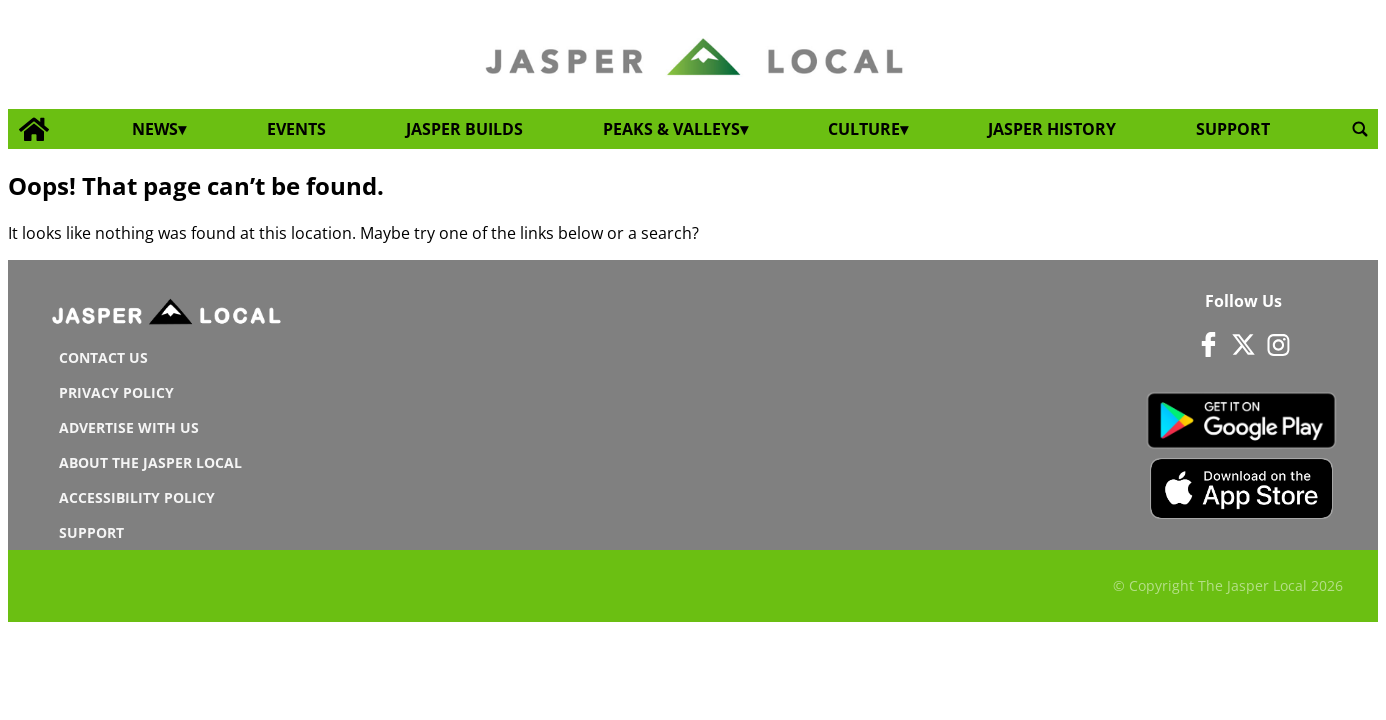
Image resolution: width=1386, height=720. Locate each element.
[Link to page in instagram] (1279, 344)
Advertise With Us (129, 427)
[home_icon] (34, 129)
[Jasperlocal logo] (168, 316)
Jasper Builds (464, 129)
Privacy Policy (116, 392)
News (155, 129)
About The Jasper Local (150, 462)
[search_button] (1360, 128)
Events (296, 129)
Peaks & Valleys (671, 129)
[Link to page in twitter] (1243, 344)
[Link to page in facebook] (1208, 344)
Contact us (103, 357)
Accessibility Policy (137, 497)
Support (1233, 129)
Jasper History (1052, 129)
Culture (864, 129)
